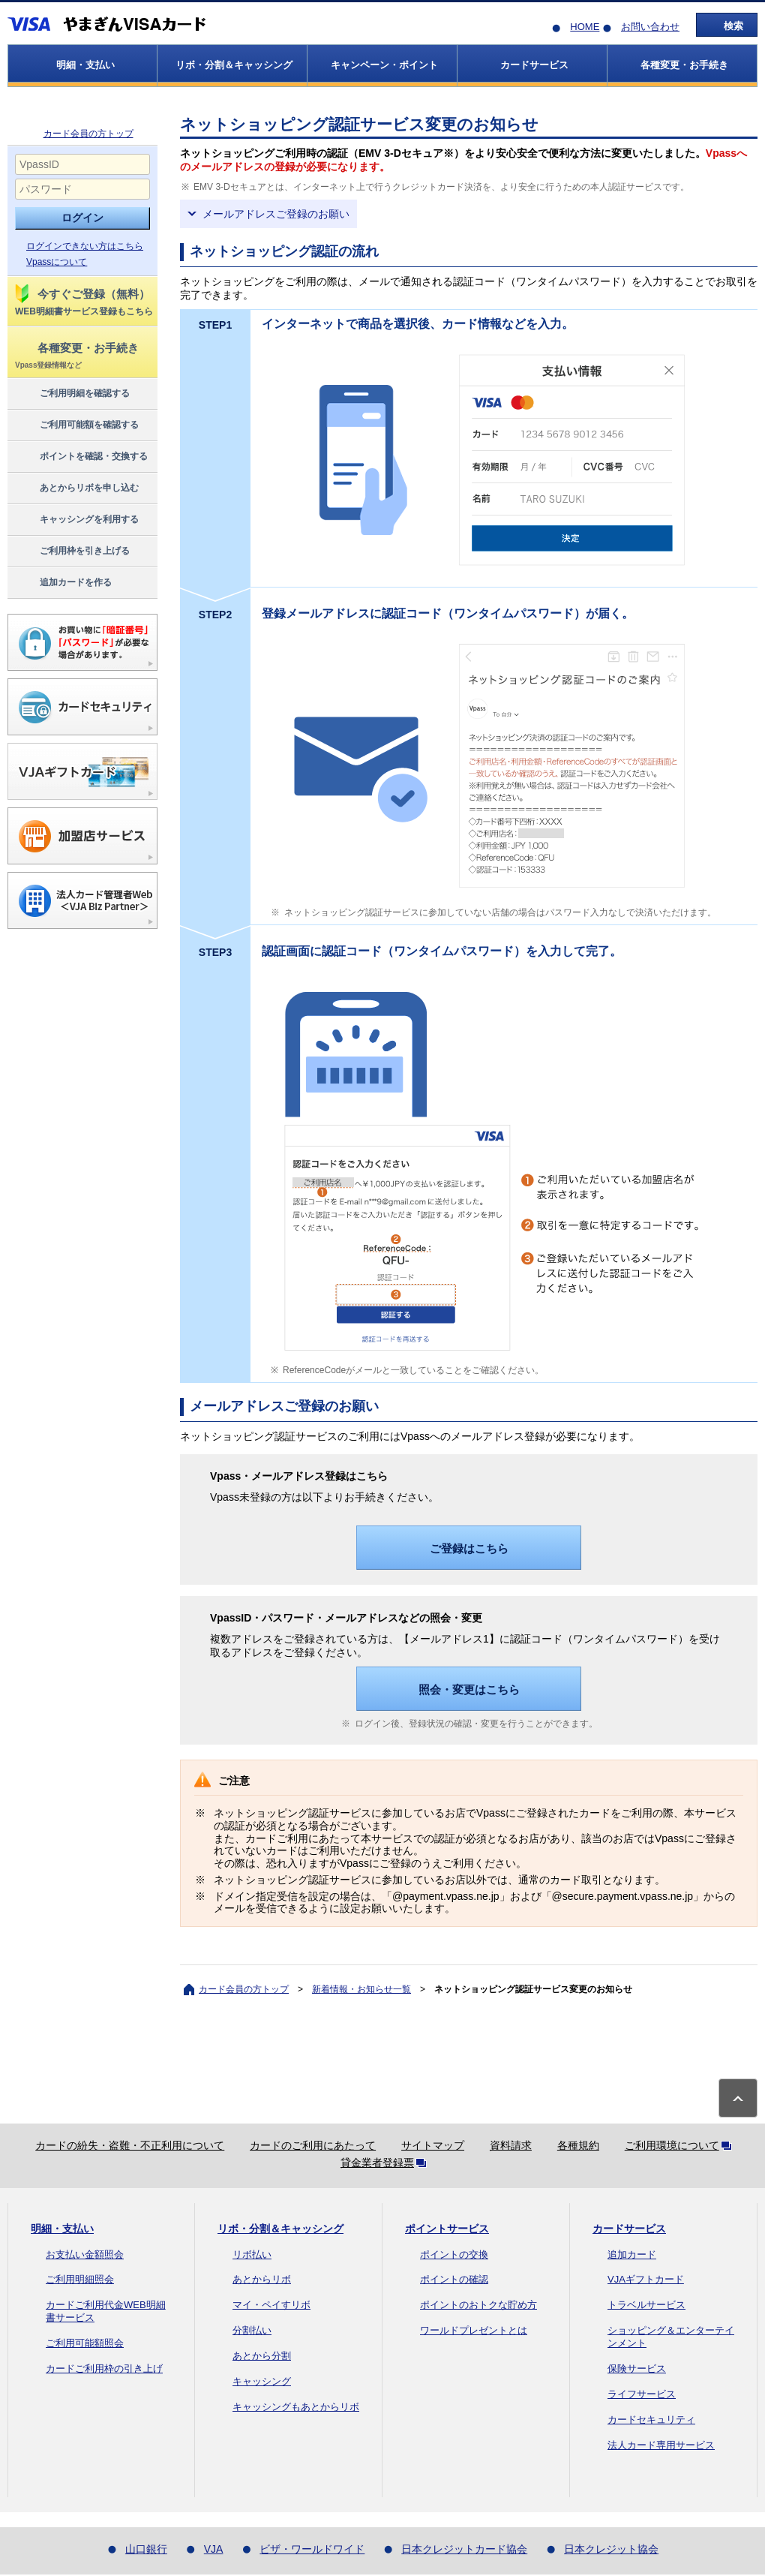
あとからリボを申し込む (76, 488)
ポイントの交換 (454, 2254)
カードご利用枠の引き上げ (104, 2368)
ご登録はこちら (469, 1548)
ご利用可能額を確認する (76, 425)
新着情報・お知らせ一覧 (361, 1989)
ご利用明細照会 (80, 2279)
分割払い (252, 2330)
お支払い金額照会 (85, 2254)
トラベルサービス (647, 2304)
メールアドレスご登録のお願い (276, 214)
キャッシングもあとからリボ (295, 2406)
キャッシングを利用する (76, 520)
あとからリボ (261, 2279)
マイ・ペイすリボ (271, 2304)
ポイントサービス (447, 2229)
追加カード (632, 2254)
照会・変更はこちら (469, 1689)
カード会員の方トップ (89, 133)
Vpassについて (56, 262)
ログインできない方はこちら (84, 246)
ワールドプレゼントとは (473, 2330)
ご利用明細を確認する (72, 394)
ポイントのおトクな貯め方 (478, 2304)
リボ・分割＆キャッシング (281, 2229)
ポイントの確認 (454, 2279)
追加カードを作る (63, 583)
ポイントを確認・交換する (81, 457)
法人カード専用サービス (661, 2445)
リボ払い (252, 2254)
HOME (584, 26)
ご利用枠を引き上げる (72, 551)
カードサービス (629, 2229)
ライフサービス (642, 2394)
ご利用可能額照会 (85, 2343)
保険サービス (637, 2368)
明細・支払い (62, 2229)
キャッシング (261, 2381)
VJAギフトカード (646, 2279)
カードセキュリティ (651, 2419)
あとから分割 (261, 2355)
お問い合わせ (650, 26)
